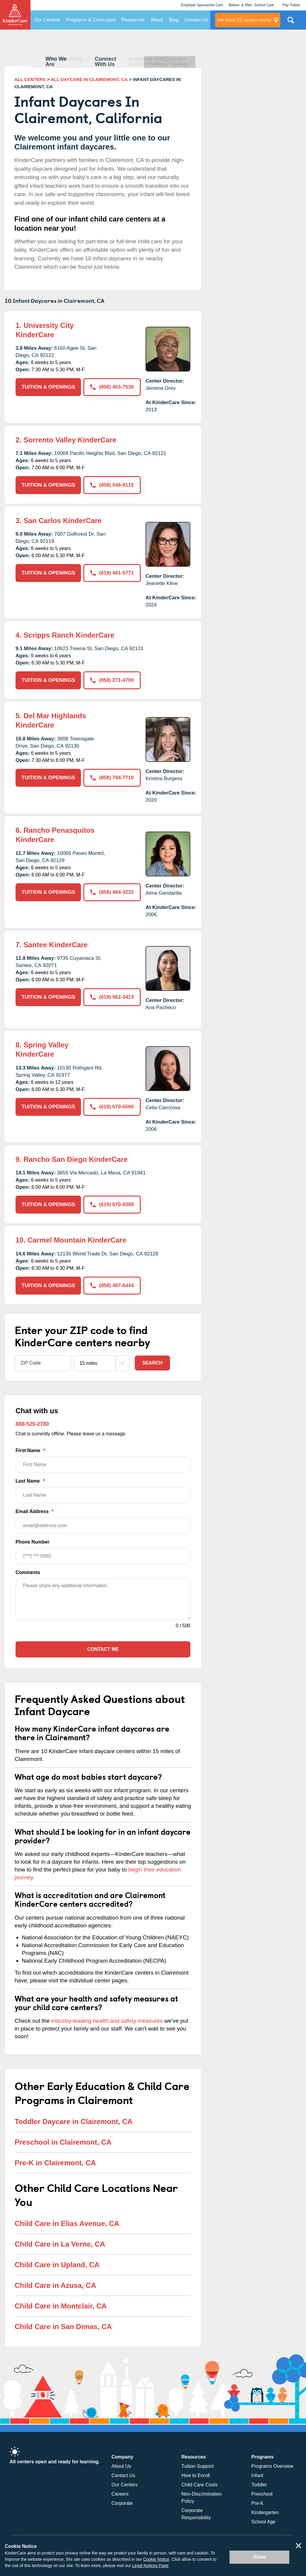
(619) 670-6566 (112, 1107)
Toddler (259, 2484)
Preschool (262, 2493)
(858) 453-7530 (112, 387)
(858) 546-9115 (112, 485)
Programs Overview (272, 2466)
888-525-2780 (32, 1424)
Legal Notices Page (150, 2565)
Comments (28, 1572)
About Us (121, 2466)
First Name (103, 1460)
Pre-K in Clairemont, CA (55, 2163)
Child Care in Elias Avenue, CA (67, 2223)
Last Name (103, 1490)
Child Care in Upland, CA (57, 2265)
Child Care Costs (199, 2484)
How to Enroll (195, 2475)
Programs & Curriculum (91, 19)
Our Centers (47, 19)
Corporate (122, 2503)
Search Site (290, 22)
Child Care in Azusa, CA (55, 2285)
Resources (133, 19)
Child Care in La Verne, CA (60, 2244)
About (156, 19)
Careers (119, 2493)
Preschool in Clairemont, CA (63, 2142)
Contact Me (103, 1649)
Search (152, 1362)
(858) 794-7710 (112, 777)
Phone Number (103, 1551)
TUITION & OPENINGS (48, 387)
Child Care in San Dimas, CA (63, 2327)
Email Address (103, 1521)
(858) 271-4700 (112, 680)
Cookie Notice (156, 2559)
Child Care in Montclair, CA (61, 2306)
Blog (173, 19)
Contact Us (196, 19)
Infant (257, 2475)
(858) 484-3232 (112, 892)
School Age (263, 2521)
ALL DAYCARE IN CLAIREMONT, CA (89, 79)
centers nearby (244, 20)
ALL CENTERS (30, 79)
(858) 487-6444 (112, 1285)
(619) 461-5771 (112, 573)
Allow (259, 2557)
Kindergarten (265, 2512)
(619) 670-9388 (112, 1204)
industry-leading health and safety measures (107, 2021)
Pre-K (257, 2503)
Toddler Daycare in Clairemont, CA (73, 2121)
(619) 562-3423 (112, 997)
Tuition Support (197, 2466)
